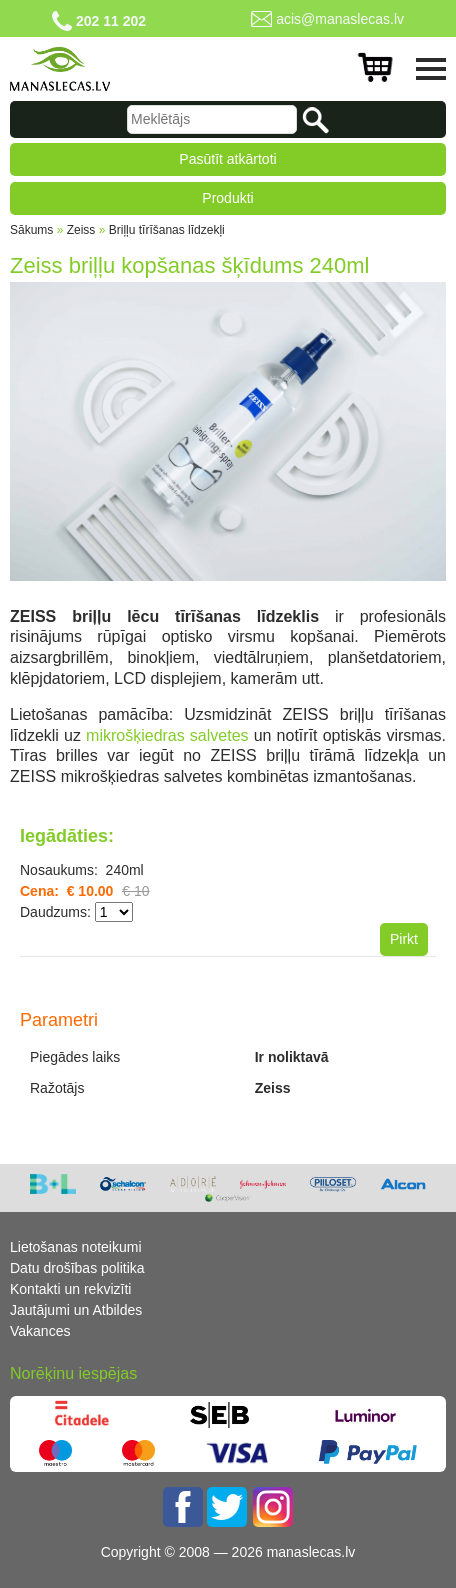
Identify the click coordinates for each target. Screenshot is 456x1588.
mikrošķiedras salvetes (167, 735)
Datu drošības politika (77, 1268)
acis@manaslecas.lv (340, 19)
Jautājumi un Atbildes (76, 1310)
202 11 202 (111, 21)
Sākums (31, 230)
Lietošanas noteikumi (76, 1247)
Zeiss (81, 230)
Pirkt (404, 939)
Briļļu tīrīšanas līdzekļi (167, 230)
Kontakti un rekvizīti (70, 1289)
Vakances (40, 1331)
